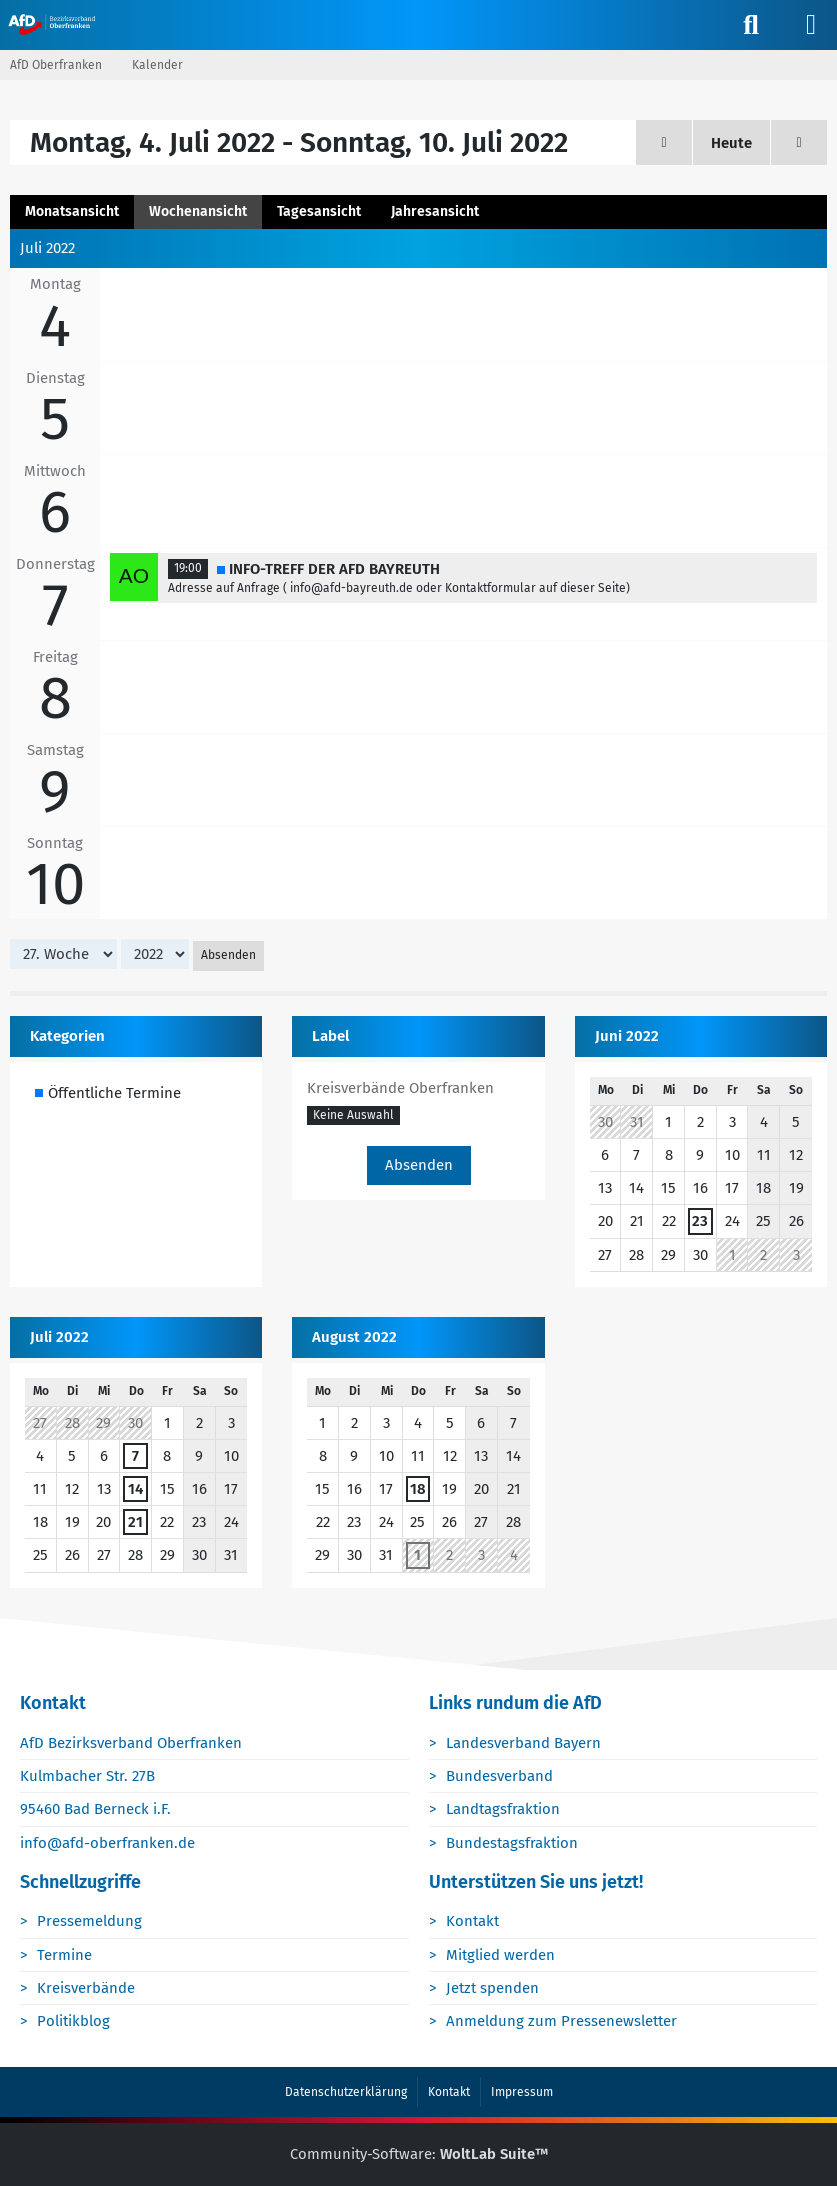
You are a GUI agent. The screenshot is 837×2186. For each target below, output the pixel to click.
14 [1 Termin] (135, 1490)
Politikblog (74, 2022)
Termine (65, 1955)
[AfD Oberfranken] (53, 24)
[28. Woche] (799, 142)
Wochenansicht (198, 211)
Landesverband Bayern (524, 1744)
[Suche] (751, 25)
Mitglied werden (501, 1955)
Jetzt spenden (493, 1988)
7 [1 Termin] (135, 1457)
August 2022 (354, 1337)
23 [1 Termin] (700, 1222)
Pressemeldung (90, 1922)
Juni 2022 (627, 1037)
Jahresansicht (435, 211)
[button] (353, 1116)
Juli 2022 (59, 1337)
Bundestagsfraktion (513, 1843)
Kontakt (473, 1922)
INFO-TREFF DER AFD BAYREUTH (334, 569)
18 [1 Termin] (418, 1490)
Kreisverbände (87, 1988)
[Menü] (811, 25)
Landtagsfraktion (504, 1810)
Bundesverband (500, 1777)
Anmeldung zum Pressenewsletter (562, 2022)
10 (55, 885)
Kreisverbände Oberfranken (400, 1089)
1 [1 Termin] (417, 1556)
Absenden (228, 956)
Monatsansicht (72, 211)
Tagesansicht (319, 211)
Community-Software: (419, 2155)
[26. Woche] (664, 142)
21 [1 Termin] (135, 1523)
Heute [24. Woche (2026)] (731, 143)
